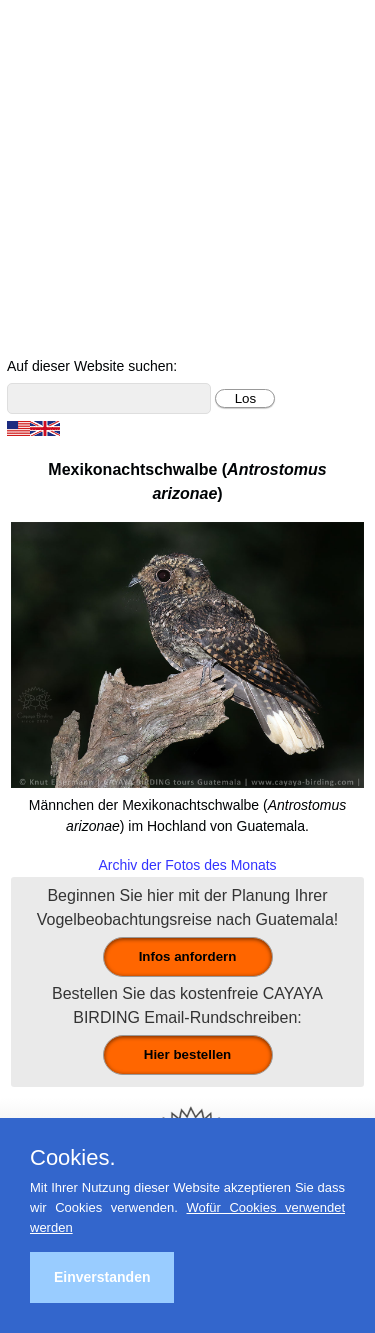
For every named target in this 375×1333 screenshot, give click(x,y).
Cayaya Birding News (277, 341)
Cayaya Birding (65, 50)
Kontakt (97, 283)
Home (97, 168)
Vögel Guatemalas (278, 283)
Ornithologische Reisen (277, 168)
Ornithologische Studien (97, 254)
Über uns (97, 341)
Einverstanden (102, 1277)
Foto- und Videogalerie (97, 312)
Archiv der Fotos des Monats (187, 865)
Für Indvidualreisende (278, 197)
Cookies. (73, 1158)
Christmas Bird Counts (278, 254)
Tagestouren (97, 197)
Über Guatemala (277, 312)
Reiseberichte (278, 226)
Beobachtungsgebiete (97, 226)
